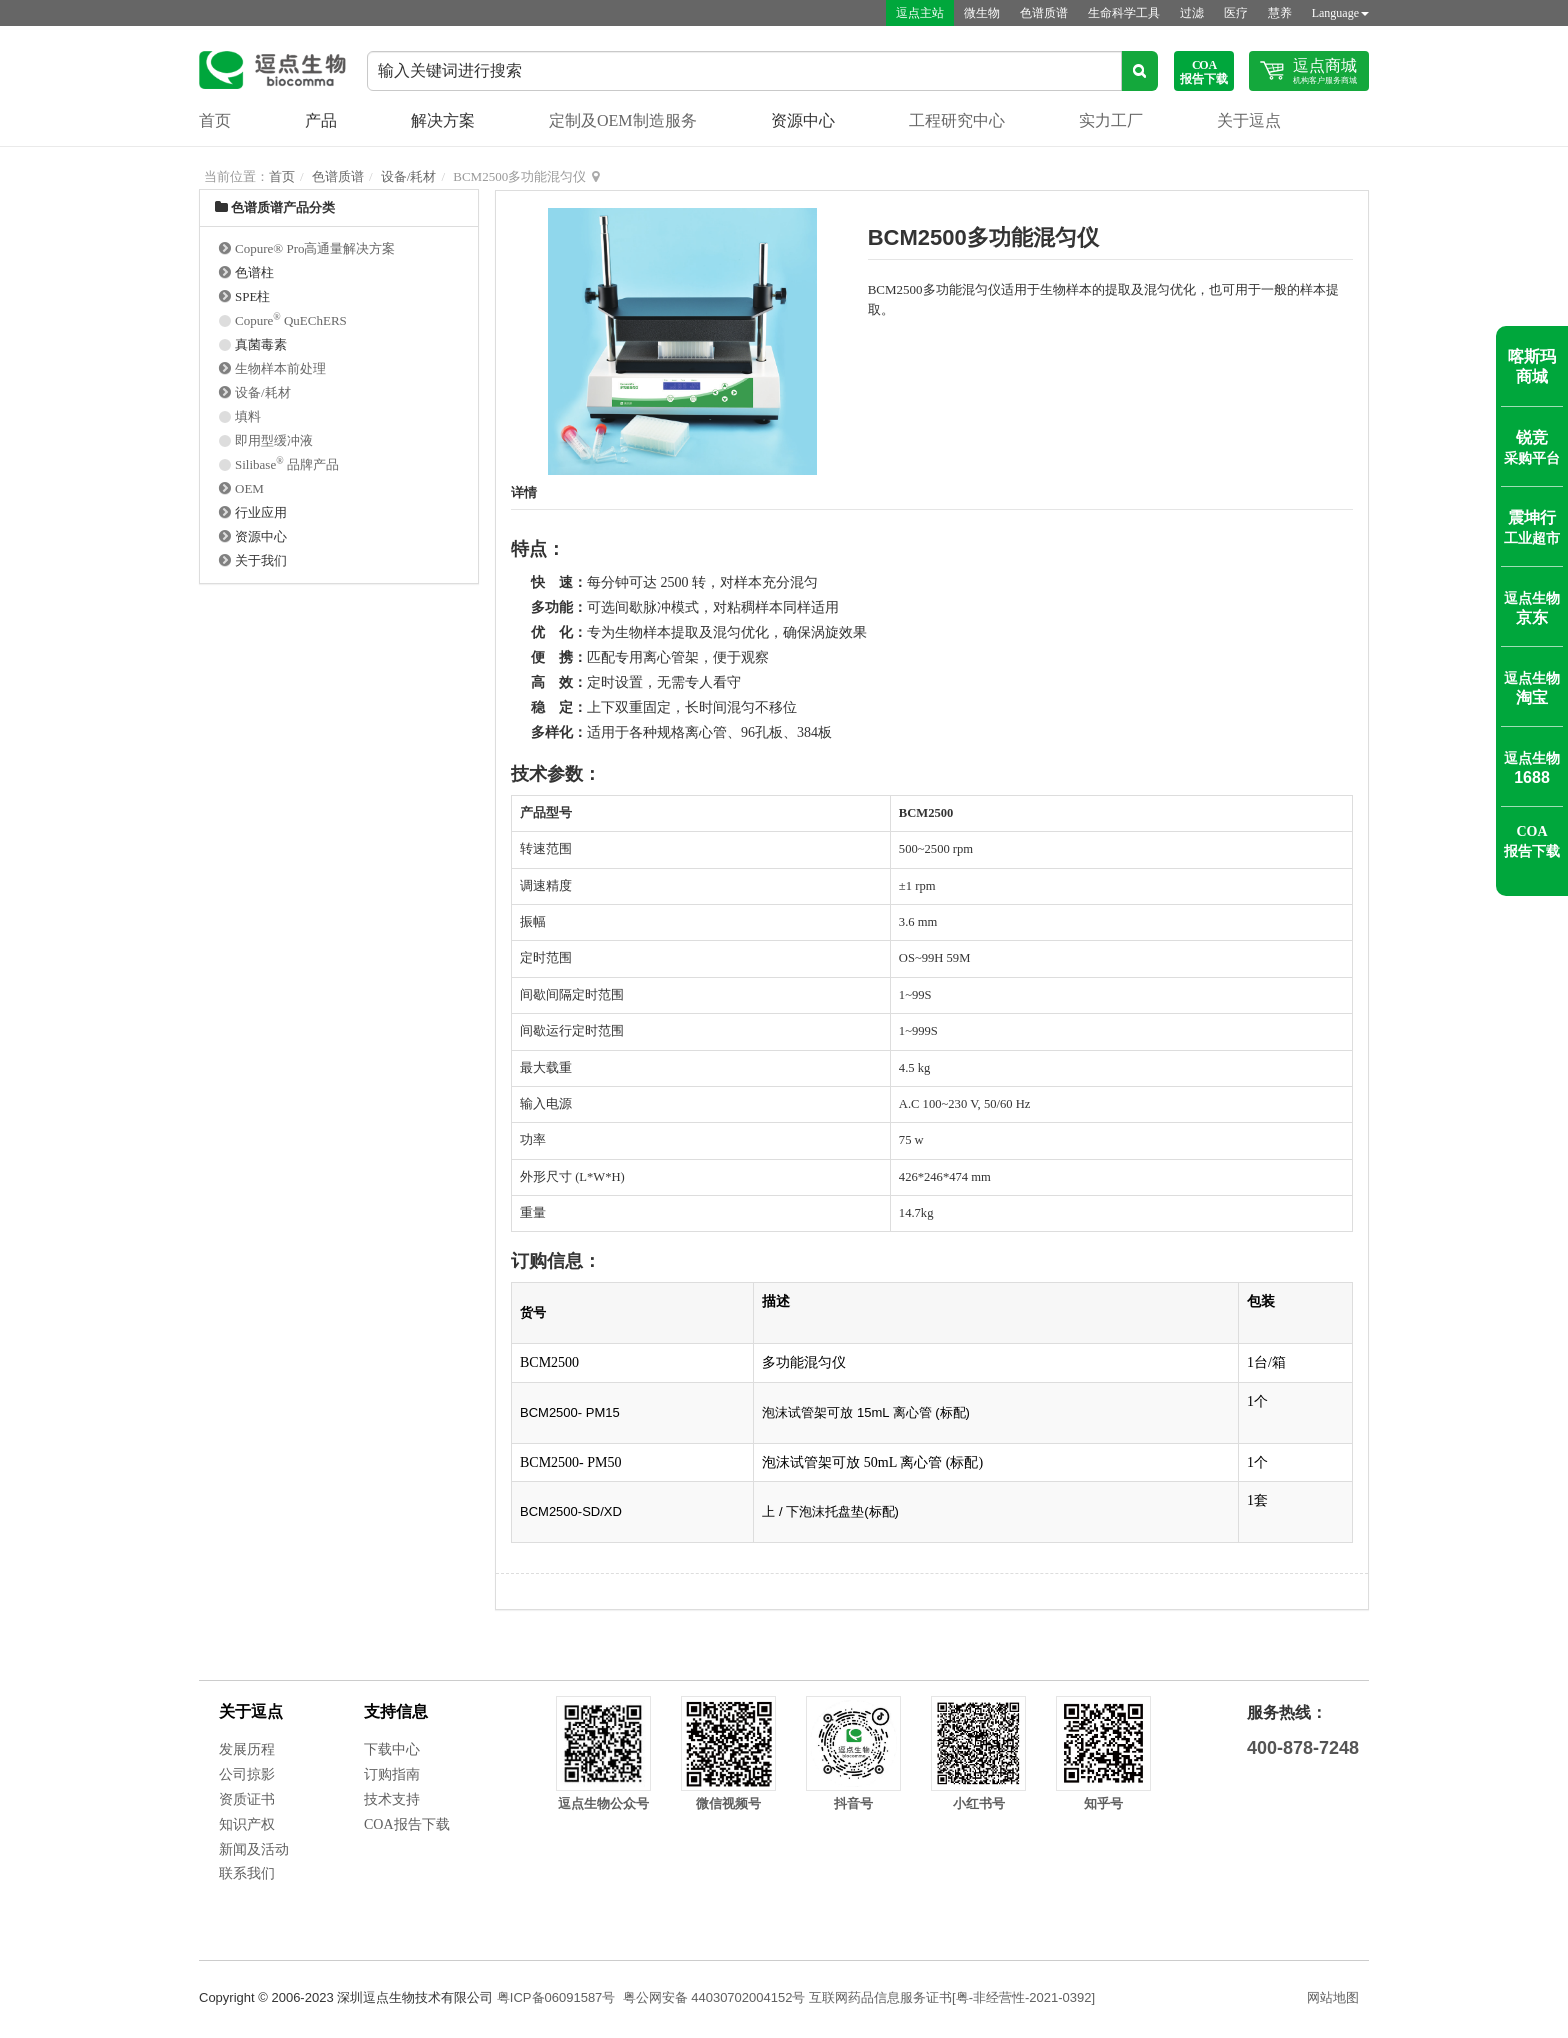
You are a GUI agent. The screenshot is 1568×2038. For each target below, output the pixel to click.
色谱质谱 (1044, 13)
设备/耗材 (409, 176)
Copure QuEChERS (291, 320)
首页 (215, 120)
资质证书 (247, 1799)
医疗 (1236, 13)
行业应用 (261, 512)
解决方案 (443, 120)
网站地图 (1333, 1997)
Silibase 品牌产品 (287, 464)
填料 (248, 416)
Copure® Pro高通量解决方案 (315, 248)
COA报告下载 (407, 1824)
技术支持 (392, 1799)
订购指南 (392, 1774)
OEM (249, 488)
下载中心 (392, 1749)
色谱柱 (254, 272)
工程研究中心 (957, 120)
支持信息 (396, 1711)
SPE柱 (252, 296)
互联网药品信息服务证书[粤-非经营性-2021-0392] (952, 1997)
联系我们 (247, 1873)
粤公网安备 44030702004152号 (714, 1997)
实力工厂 (1111, 120)
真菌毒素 (261, 344)
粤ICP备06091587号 (556, 1997)
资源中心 (803, 120)
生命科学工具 (1124, 13)
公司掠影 (247, 1774)
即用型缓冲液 (274, 440)
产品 (321, 120)
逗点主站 (920, 13)
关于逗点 (1249, 120)
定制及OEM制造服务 (623, 120)
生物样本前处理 (280, 368)
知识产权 (247, 1824)
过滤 (1192, 13)
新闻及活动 (254, 1849)
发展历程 (247, 1749)
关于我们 (261, 560)
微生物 (982, 13)
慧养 (1280, 13)
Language (1340, 13)
